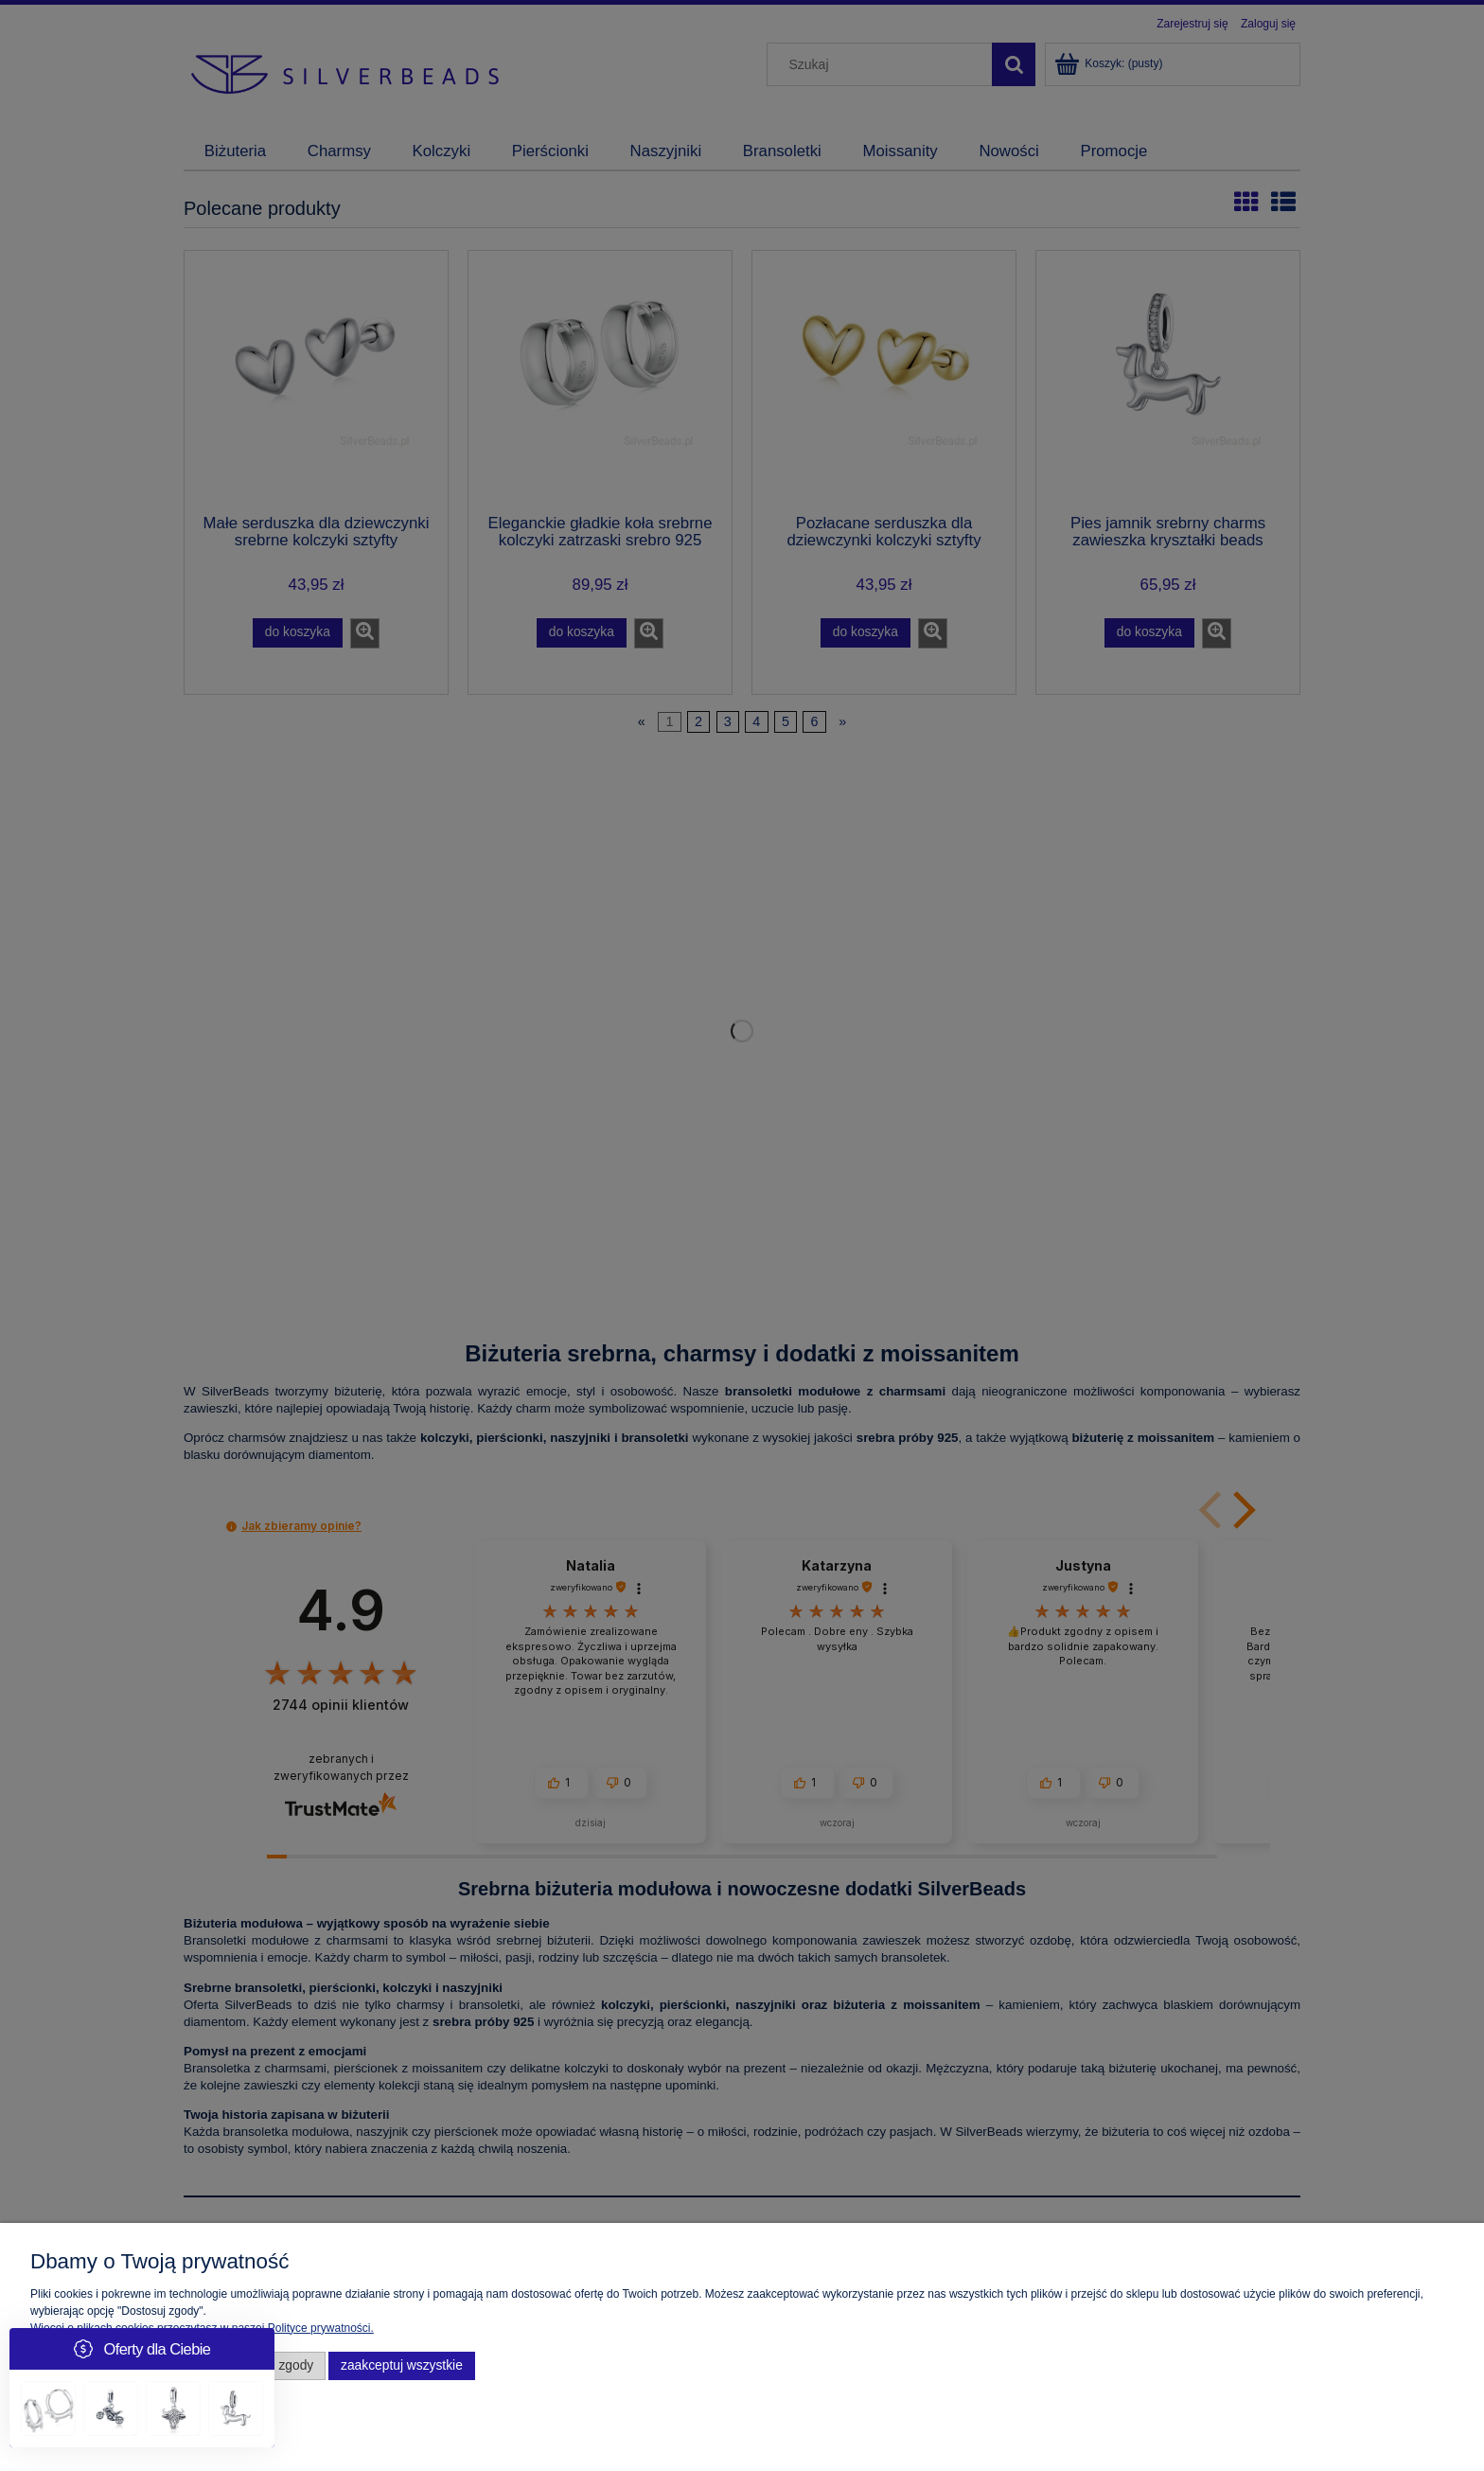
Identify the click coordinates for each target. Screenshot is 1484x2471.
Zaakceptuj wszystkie (402, 2365)
